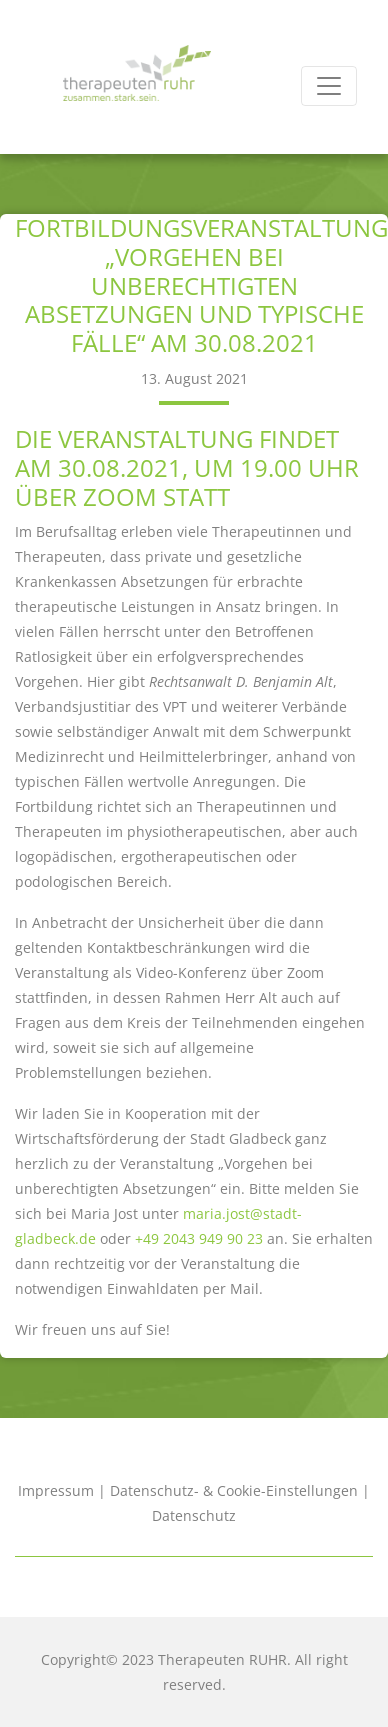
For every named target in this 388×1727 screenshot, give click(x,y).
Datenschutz (194, 1515)
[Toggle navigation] (329, 86)
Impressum (56, 1490)
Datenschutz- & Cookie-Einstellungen (234, 1490)
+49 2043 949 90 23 (199, 1238)
